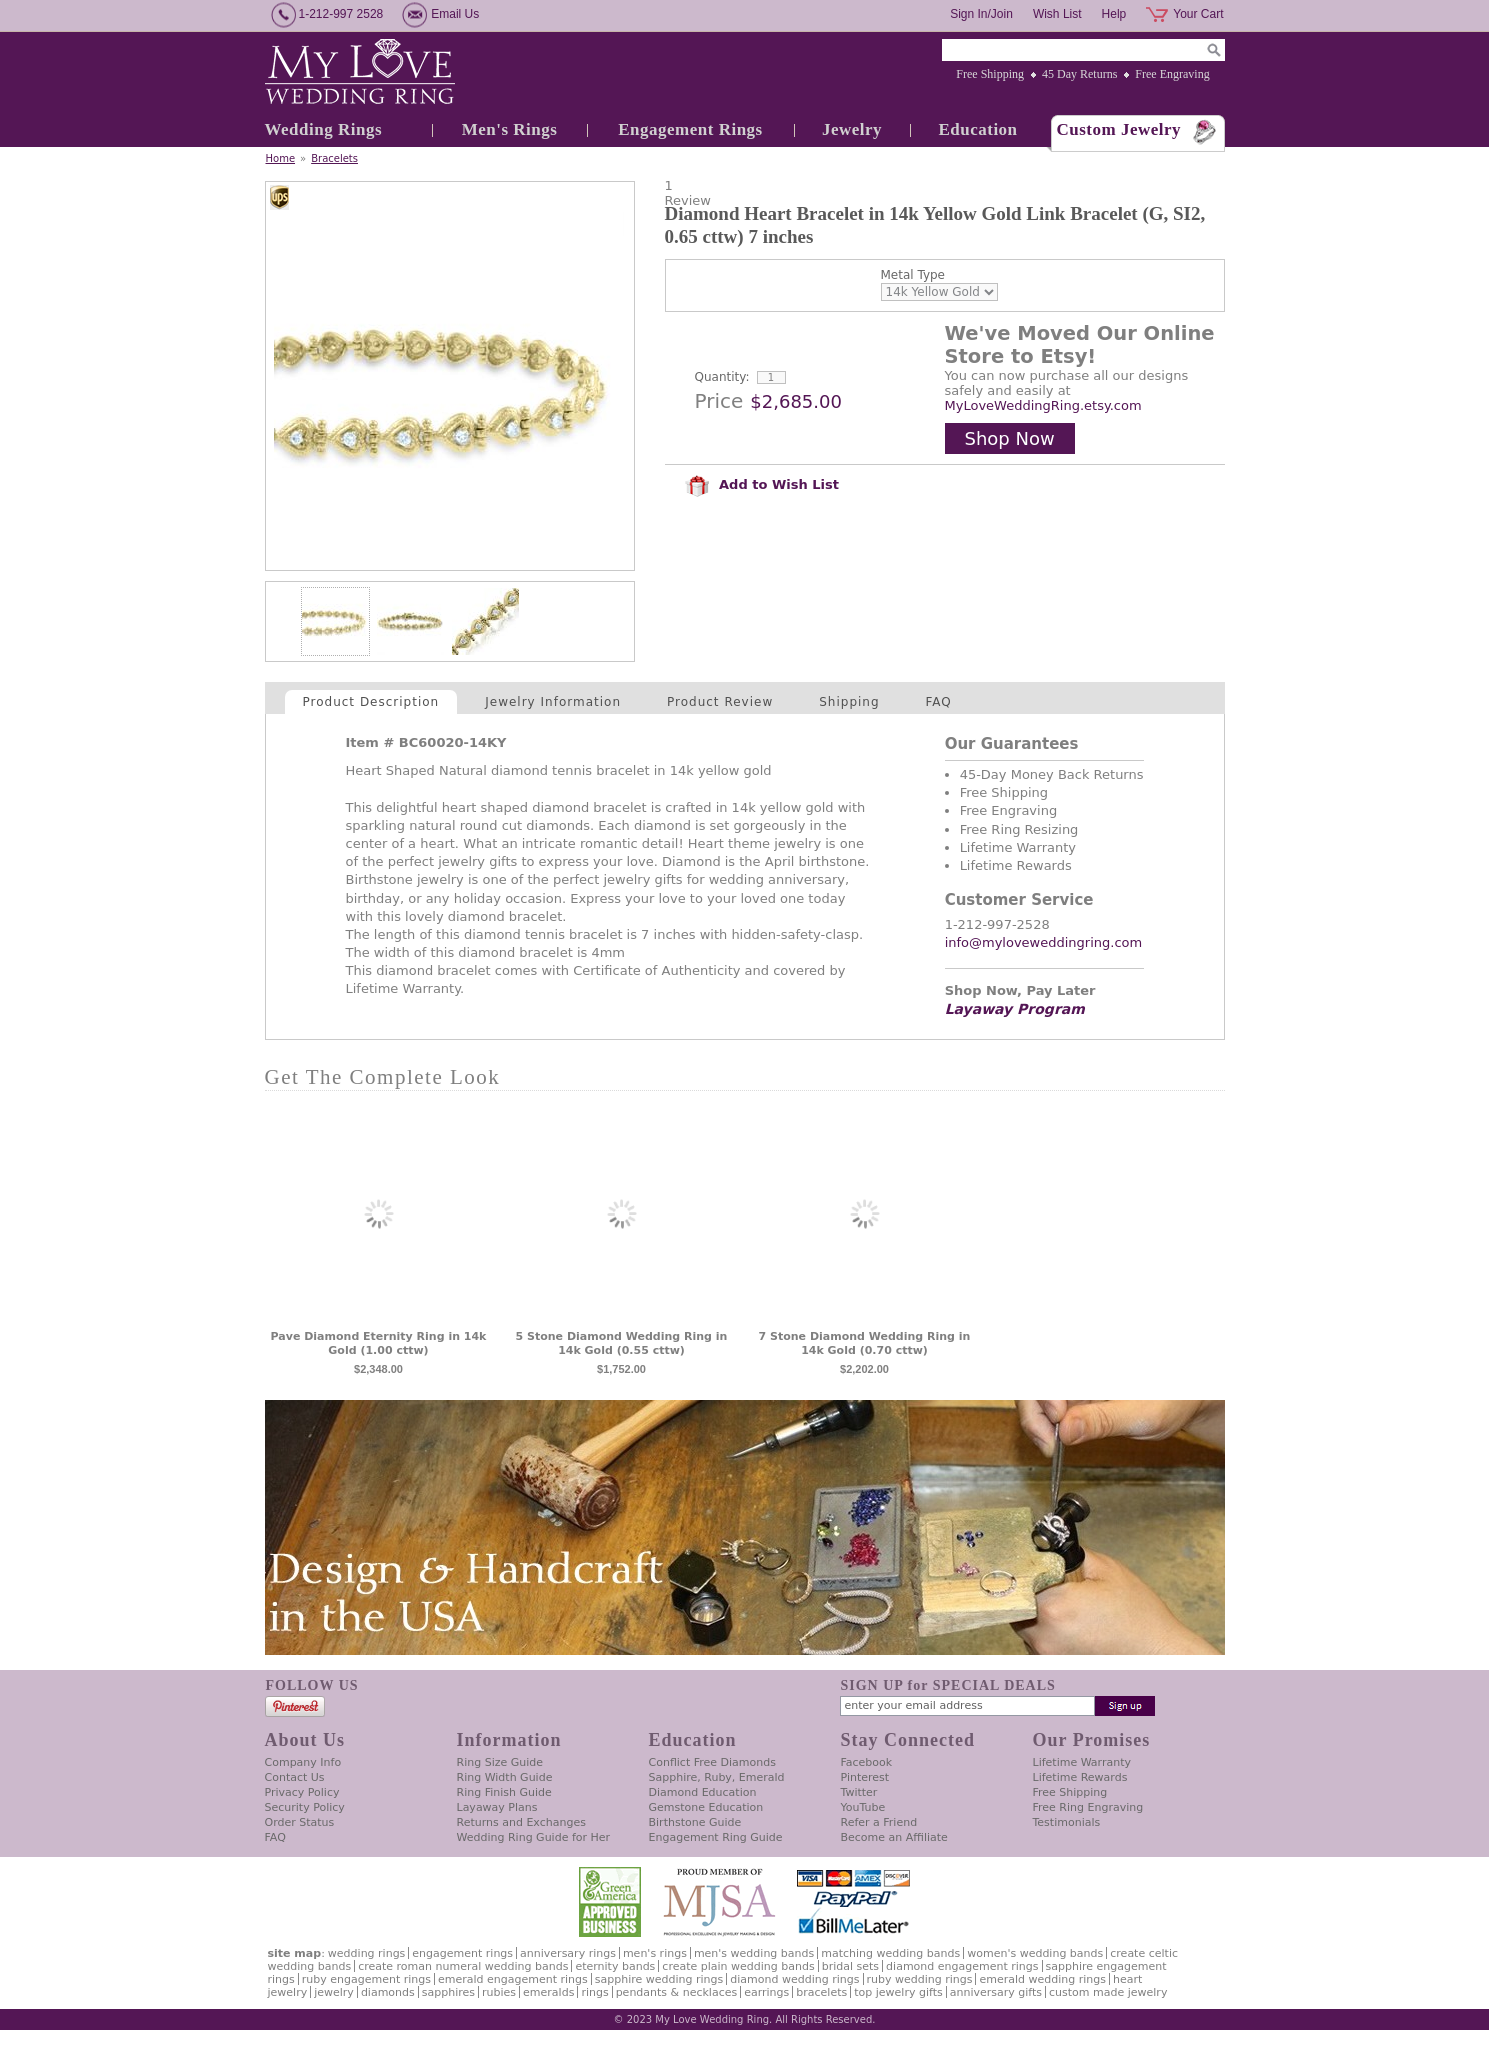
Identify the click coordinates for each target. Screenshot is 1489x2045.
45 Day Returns (1079, 74)
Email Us (455, 14)
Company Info (303, 1762)
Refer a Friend (879, 1822)
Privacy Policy (302, 1792)
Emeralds (548, 1992)
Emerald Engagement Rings (513, 1979)
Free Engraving (1172, 74)
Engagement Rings (690, 129)
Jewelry (852, 129)
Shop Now (1010, 438)
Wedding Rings (324, 129)
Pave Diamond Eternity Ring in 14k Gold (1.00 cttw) (379, 1343)
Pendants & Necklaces (677, 1992)
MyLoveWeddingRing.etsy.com (1043, 405)
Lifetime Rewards (1080, 1777)
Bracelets (334, 158)
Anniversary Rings (568, 1953)
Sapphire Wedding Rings (659, 1979)
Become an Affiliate (894, 1837)
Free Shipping (990, 74)
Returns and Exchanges (521, 1822)
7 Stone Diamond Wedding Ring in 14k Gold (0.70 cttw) (865, 1343)
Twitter (859, 1792)
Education (977, 129)
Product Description (371, 702)
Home (281, 158)
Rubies (499, 1992)
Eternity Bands (615, 1966)
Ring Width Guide (505, 1777)
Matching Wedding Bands (890, 1953)
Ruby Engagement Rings (366, 1979)
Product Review (720, 702)
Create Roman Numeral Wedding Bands (463, 1966)
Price (719, 401)
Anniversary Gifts (996, 1992)
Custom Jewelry (1119, 129)
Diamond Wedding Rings (794, 1979)
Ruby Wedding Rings (920, 1979)
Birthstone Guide (695, 1822)
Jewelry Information (553, 702)
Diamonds (388, 1992)
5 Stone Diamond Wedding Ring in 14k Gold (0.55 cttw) (622, 1343)
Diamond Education (703, 1792)
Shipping (849, 702)
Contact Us (295, 1777)
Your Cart (1198, 14)
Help (1114, 14)
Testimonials (1067, 1822)
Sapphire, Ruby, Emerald (717, 1777)
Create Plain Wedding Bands (738, 1966)
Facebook (867, 1762)
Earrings (766, 1992)
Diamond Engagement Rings (962, 1966)
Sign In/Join (981, 14)
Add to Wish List (762, 484)
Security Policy (305, 1807)
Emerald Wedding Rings (1042, 1979)
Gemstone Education (706, 1807)
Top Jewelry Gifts (898, 1992)
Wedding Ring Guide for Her (534, 1837)
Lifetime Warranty (1082, 1762)
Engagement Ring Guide (716, 1837)
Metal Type (913, 275)
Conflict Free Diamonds (712, 1762)
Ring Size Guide (500, 1762)
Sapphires (448, 1992)
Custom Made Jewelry (1108, 1992)
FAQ (939, 702)
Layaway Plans (497, 1807)
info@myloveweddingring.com (1044, 942)
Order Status (300, 1822)
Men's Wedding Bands (754, 1953)
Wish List (1057, 14)
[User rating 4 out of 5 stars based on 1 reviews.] (945, 193)
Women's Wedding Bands (1035, 1953)
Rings (594, 1992)
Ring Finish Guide (504, 1792)
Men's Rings (510, 129)
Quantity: (722, 377)
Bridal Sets (850, 1966)
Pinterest (865, 1777)
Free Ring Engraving (1088, 1807)
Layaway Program (1015, 1009)
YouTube (863, 1807)
